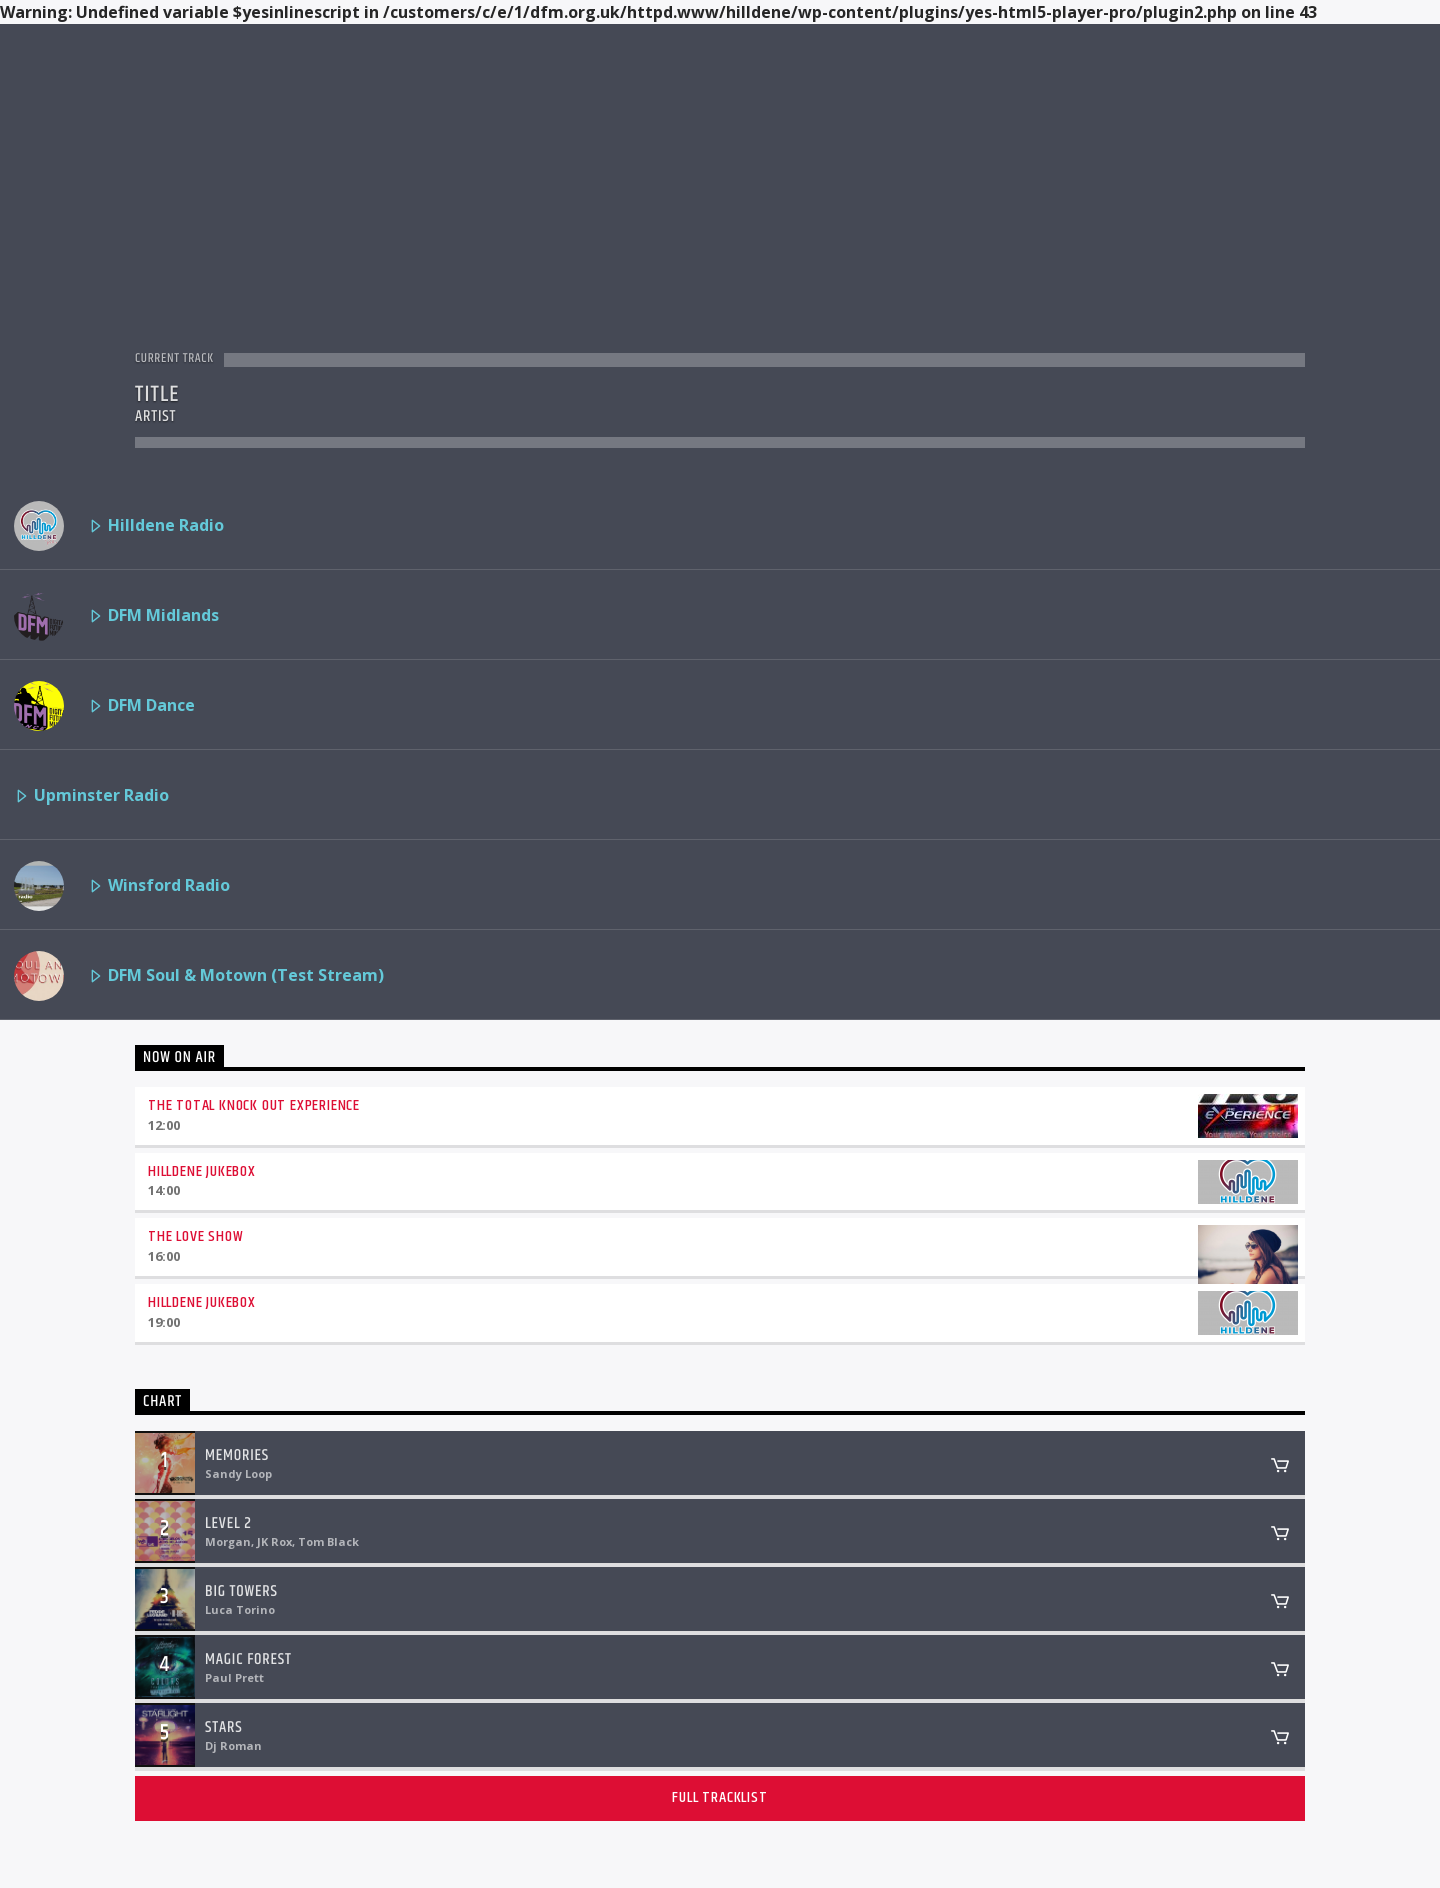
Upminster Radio (91, 796)
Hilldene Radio (119, 526)
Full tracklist (719, 1797)
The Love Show (195, 1236)
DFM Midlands (116, 616)
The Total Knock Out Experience (254, 1105)
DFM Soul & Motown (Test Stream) (199, 976)
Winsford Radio (122, 886)
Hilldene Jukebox (202, 1171)
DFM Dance (104, 706)
